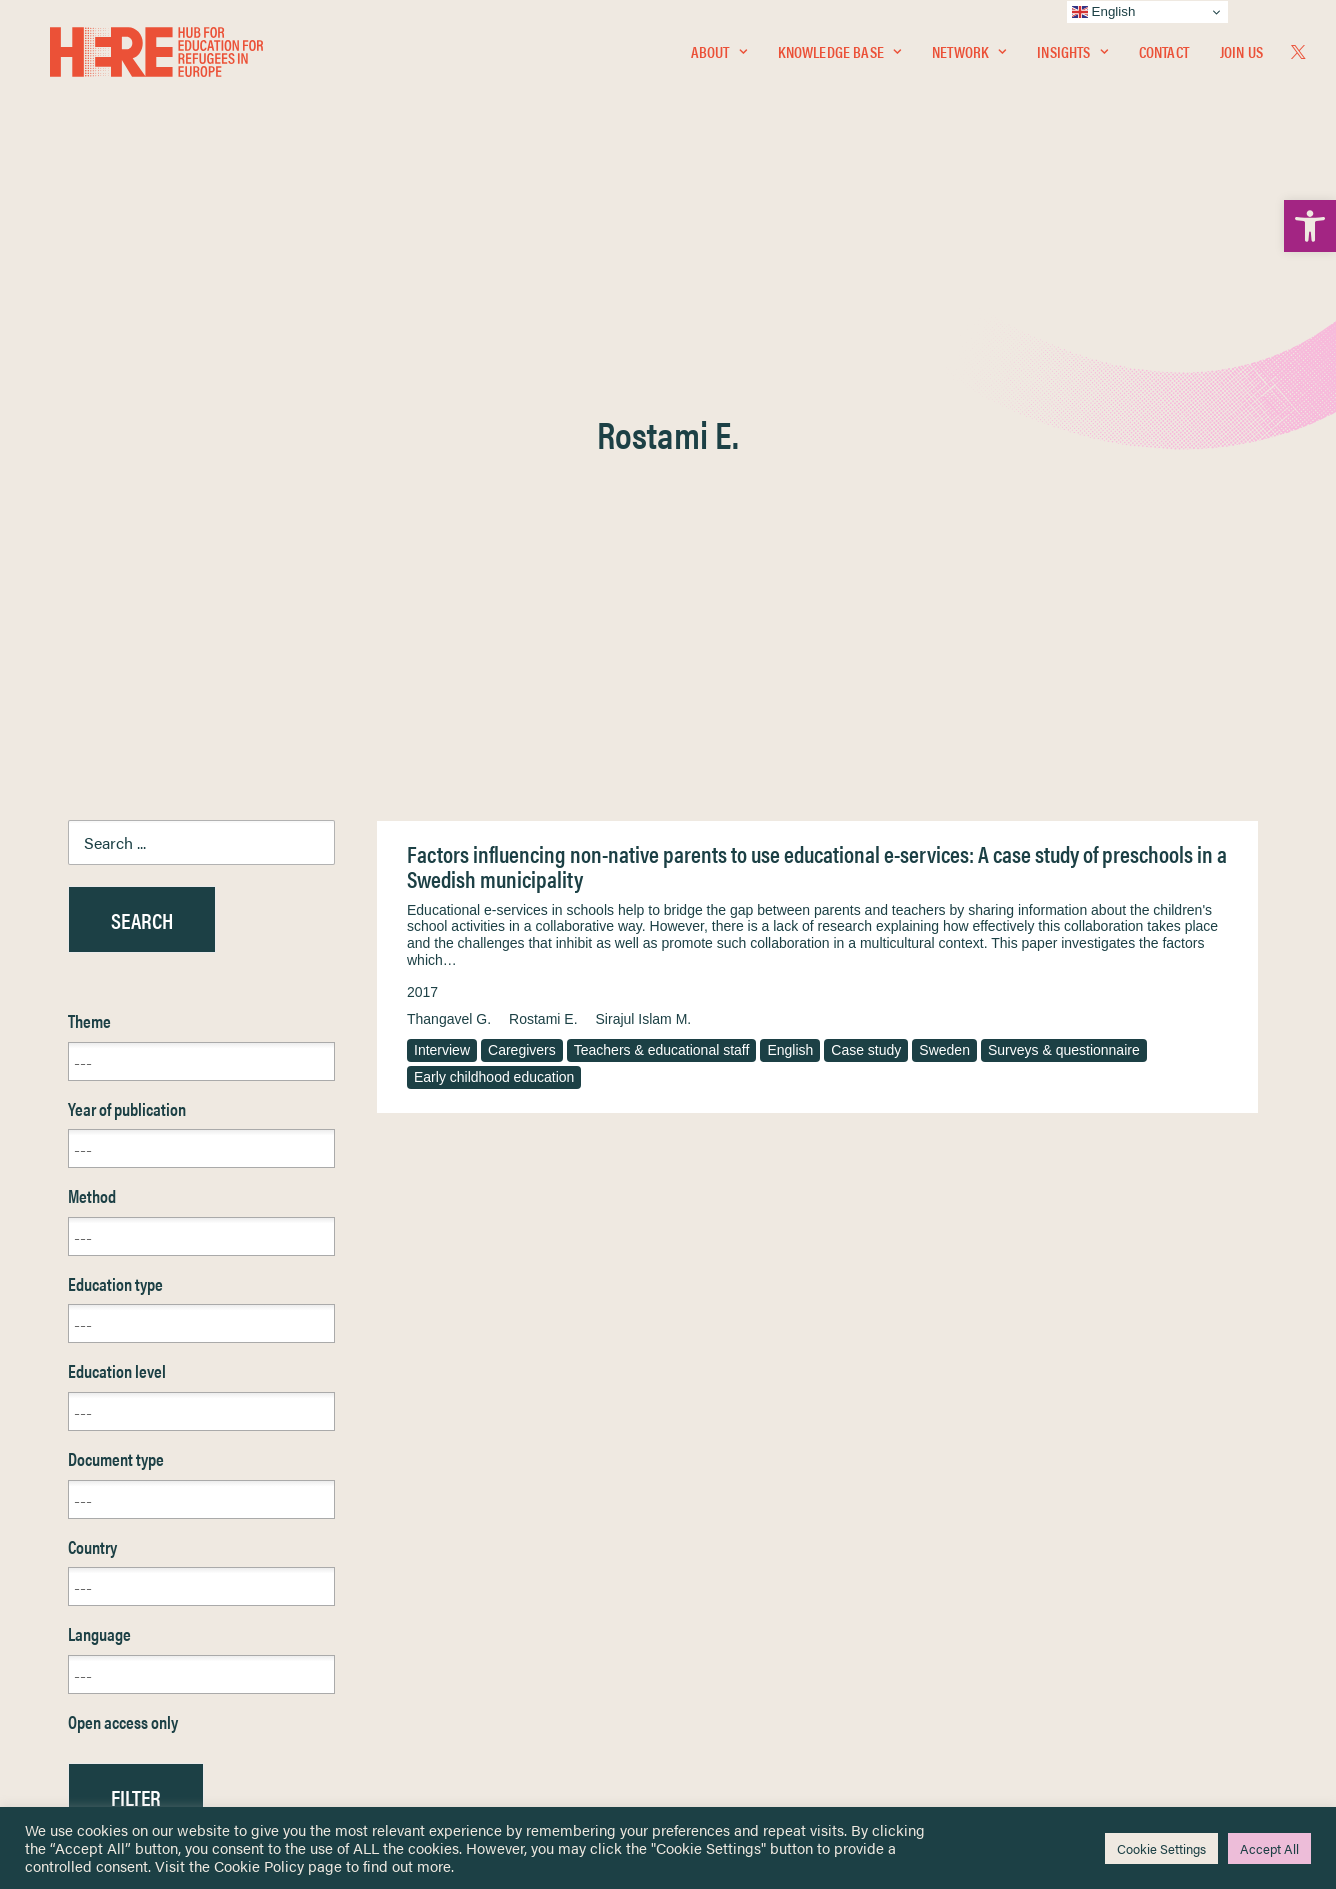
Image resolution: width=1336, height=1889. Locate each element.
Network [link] (969, 56)
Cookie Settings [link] (1161, 1848)
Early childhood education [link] (494, 610)
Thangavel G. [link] (449, 552)
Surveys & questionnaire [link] (1064, 583)
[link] (1310, 226)
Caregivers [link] (522, 583)
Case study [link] (866, 583)
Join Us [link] (1241, 56)
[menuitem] (719, 57)
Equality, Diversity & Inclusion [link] (769, 1580)
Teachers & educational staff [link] (662, 583)
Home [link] (87, 1532)
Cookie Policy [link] (259, 1865)
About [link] (719, 56)
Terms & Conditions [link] (741, 1556)
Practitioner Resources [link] (751, 1685)
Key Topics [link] (716, 1708)
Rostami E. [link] (543, 552)
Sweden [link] (944, 583)
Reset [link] (87, 1388)
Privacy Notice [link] (727, 1533)
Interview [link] (442, 583)
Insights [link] (1072, 56)
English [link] (790, 583)
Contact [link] (1164, 56)
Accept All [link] (1269, 1848)
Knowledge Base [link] (839, 56)
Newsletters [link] (117, 1621)
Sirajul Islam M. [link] (644, 552)
